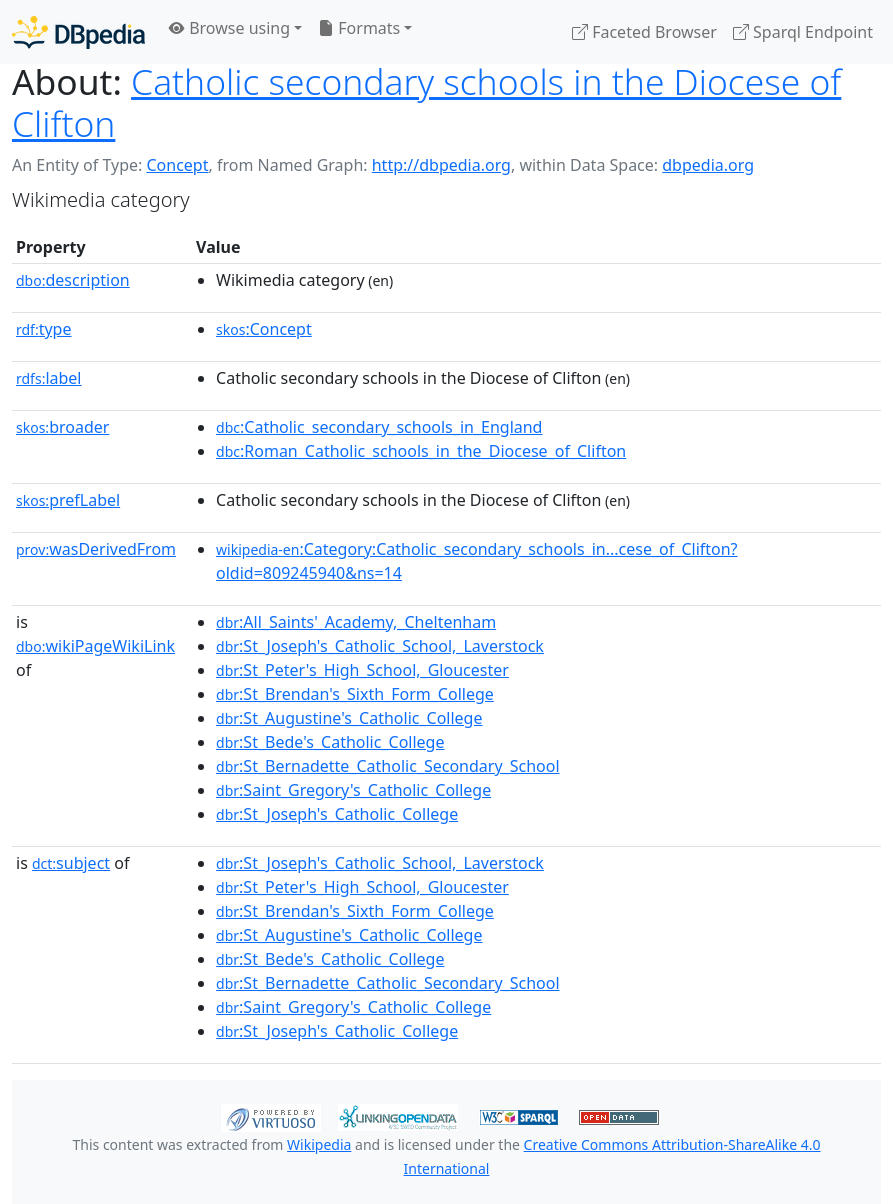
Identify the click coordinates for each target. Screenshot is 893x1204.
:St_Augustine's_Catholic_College (349, 718)
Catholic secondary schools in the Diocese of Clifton (426, 102)
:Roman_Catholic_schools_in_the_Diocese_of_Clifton (421, 451)
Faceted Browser (644, 32)
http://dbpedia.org (441, 165)
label (49, 378)
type (44, 329)
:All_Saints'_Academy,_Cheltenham (356, 622)
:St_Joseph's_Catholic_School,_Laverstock (380, 646)
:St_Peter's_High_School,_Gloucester (362, 670)
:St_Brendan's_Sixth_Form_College (355, 694)
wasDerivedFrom (96, 549)
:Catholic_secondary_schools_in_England (379, 427)
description (73, 280)
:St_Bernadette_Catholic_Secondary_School (387, 766)
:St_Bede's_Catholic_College (330, 742)
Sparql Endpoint (803, 32)
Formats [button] (359, 28)
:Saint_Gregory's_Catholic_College (353, 790)
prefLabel (68, 500)
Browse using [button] (229, 28)
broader (62, 427)
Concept (177, 165)
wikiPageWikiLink (95, 646)
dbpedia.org (708, 165)
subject (71, 863)
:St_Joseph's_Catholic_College (337, 814)
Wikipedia (319, 1144)
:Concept (264, 329)
